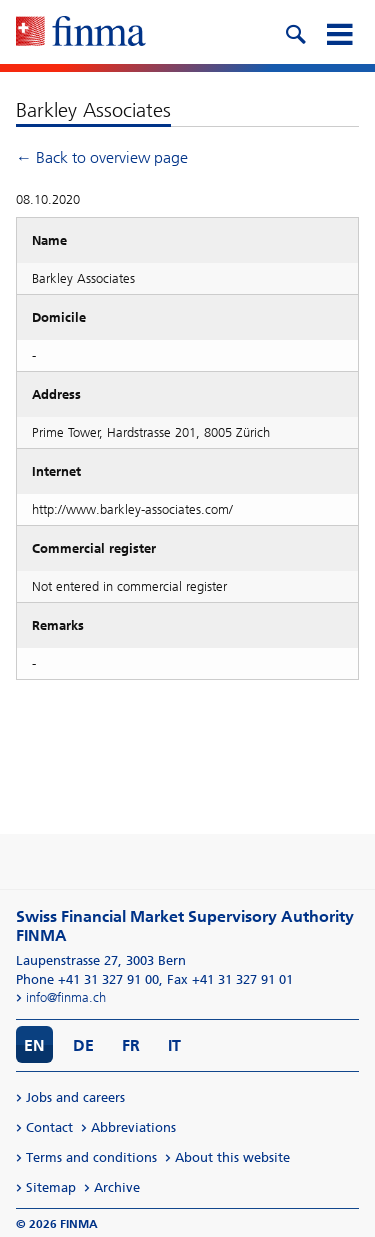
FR (131, 1045)
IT (174, 1045)
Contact (49, 1127)
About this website (232, 1157)
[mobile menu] (339, 32)
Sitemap (51, 1187)
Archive (117, 1187)
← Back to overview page (102, 157)
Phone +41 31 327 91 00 (87, 979)
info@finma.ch (66, 997)
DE (83, 1045)
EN (34, 1045)
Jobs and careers (75, 1097)
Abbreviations (133, 1127)
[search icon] (295, 32)
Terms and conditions (91, 1157)
